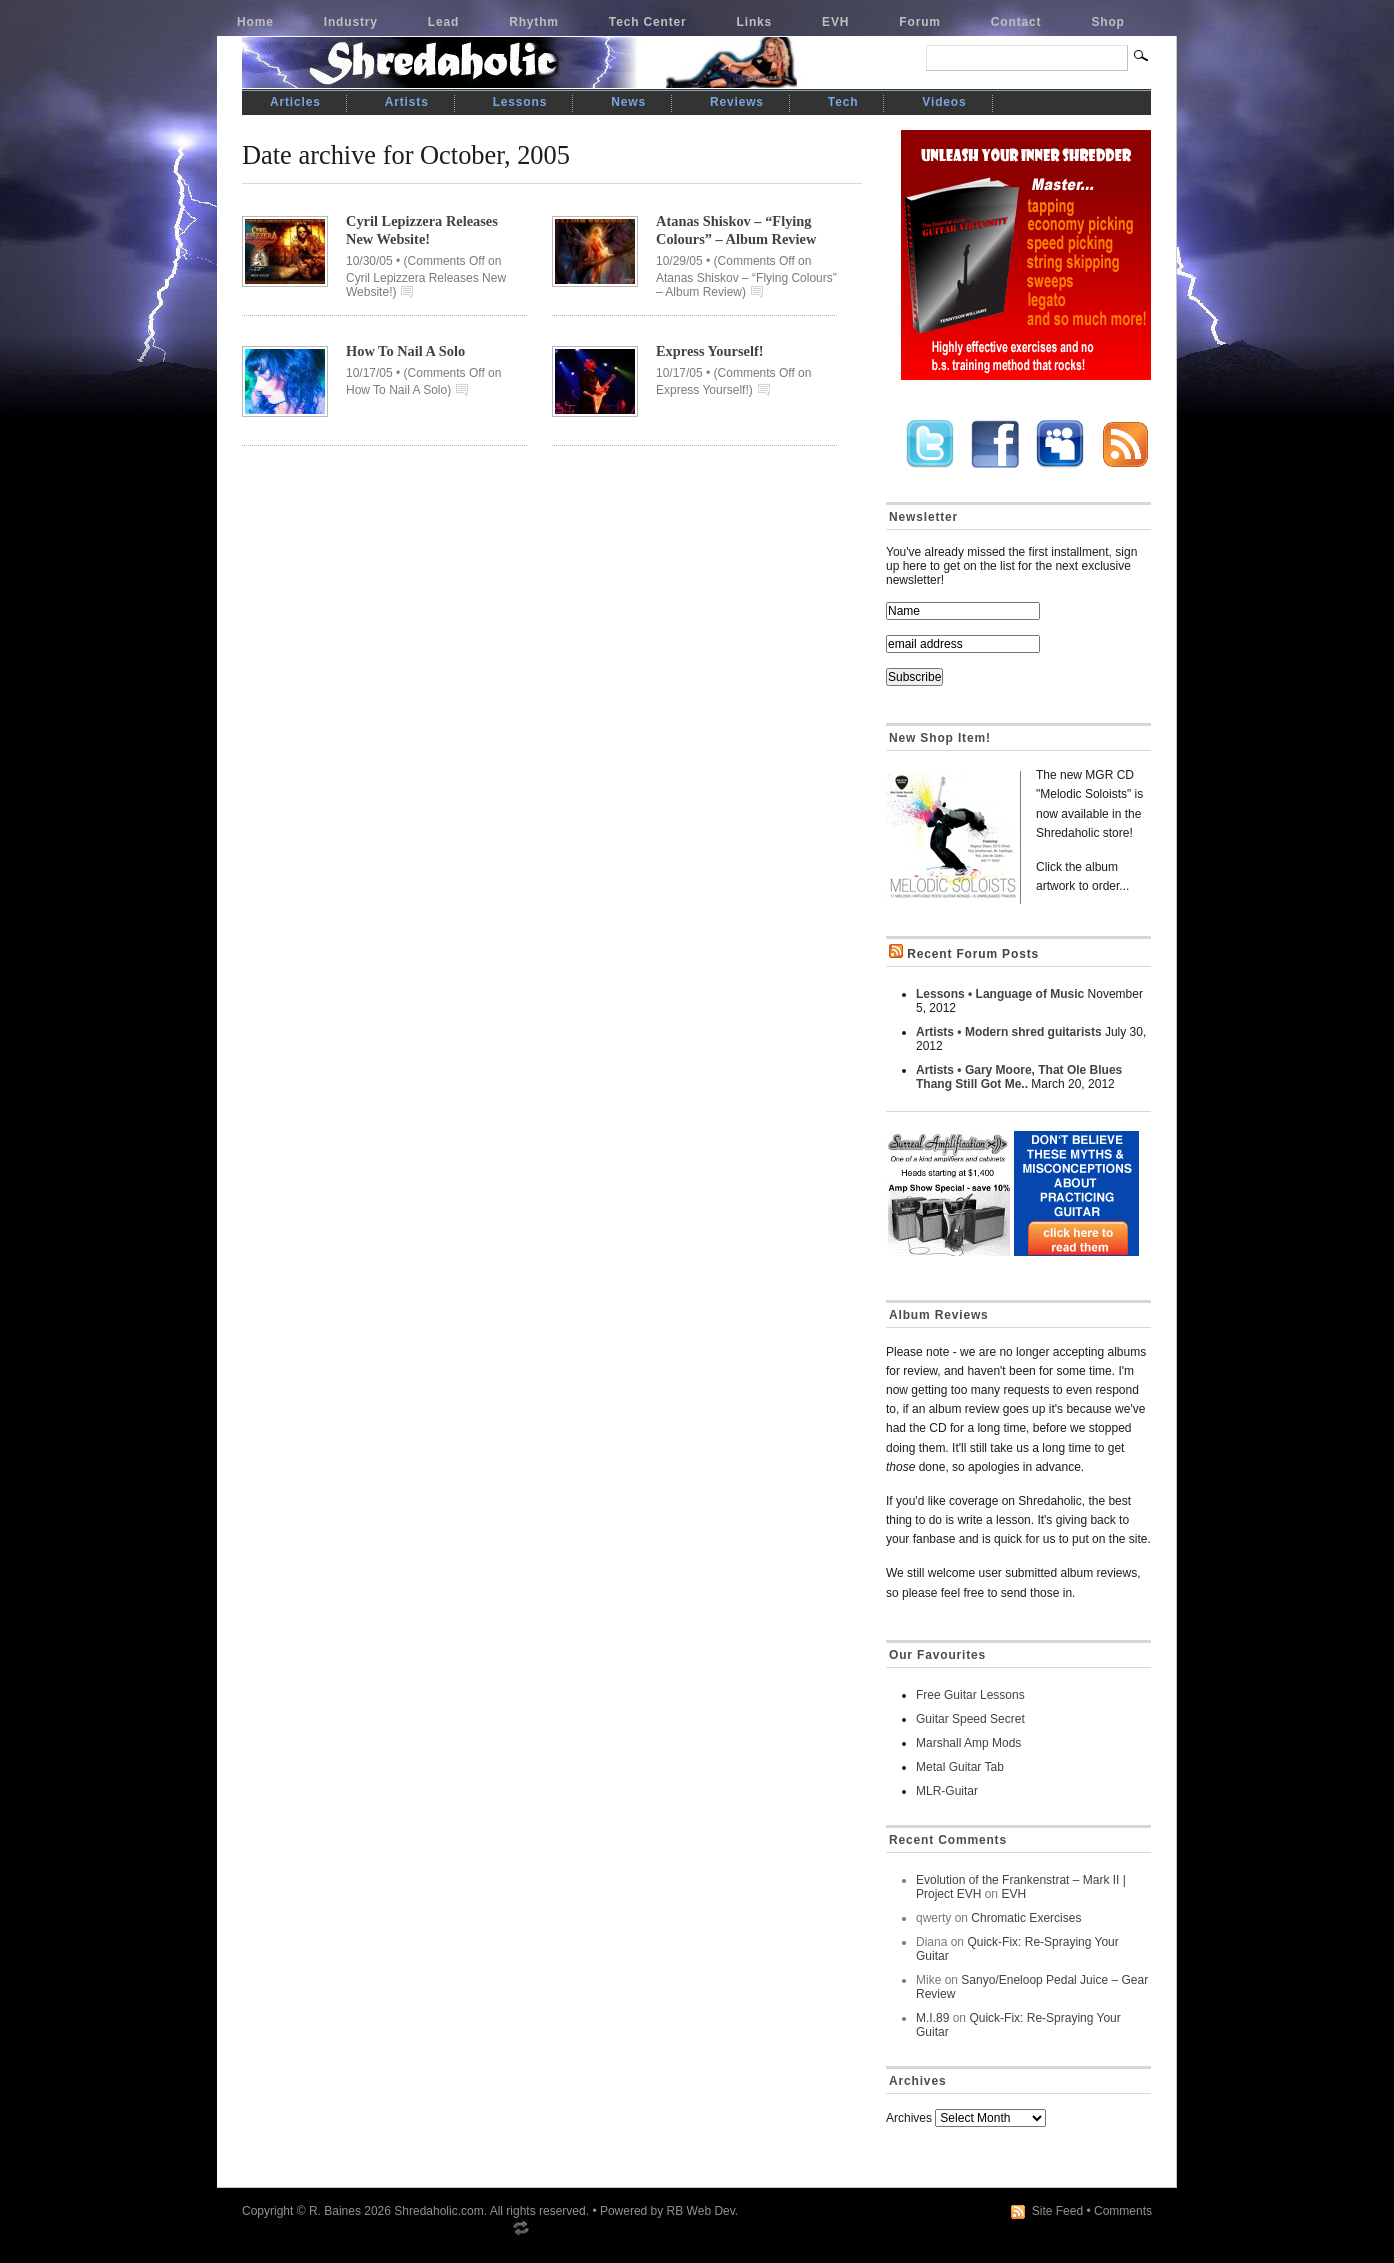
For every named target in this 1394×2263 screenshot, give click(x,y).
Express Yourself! (710, 351)
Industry (351, 22)
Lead (443, 22)
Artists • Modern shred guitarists (1009, 1032)
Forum (920, 22)
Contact (1016, 22)
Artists (407, 102)
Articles (295, 102)
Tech (843, 102)
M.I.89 (932, 2018)
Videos (944, 102)
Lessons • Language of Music (1000, 994)
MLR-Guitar (947, 1791)
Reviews (737, 102)
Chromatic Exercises (1026, 1918)
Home (255, 22)
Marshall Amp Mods (968, 1743)
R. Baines (335, 2211)
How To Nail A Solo (405, 351)
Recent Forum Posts (973, 954)
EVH (835, 22)
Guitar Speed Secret (970, 1719)
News (628, 102)
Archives (909, 2118)
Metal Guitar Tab (960, 1767)
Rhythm (534, 22)
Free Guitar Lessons (970, 1695)
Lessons (520, 102)
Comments (1123, 2211)
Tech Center (648, 22)
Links (755, 22)
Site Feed (1057, 2211)
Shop (1107, 22)
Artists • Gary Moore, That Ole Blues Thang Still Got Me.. (1019, 1077)
